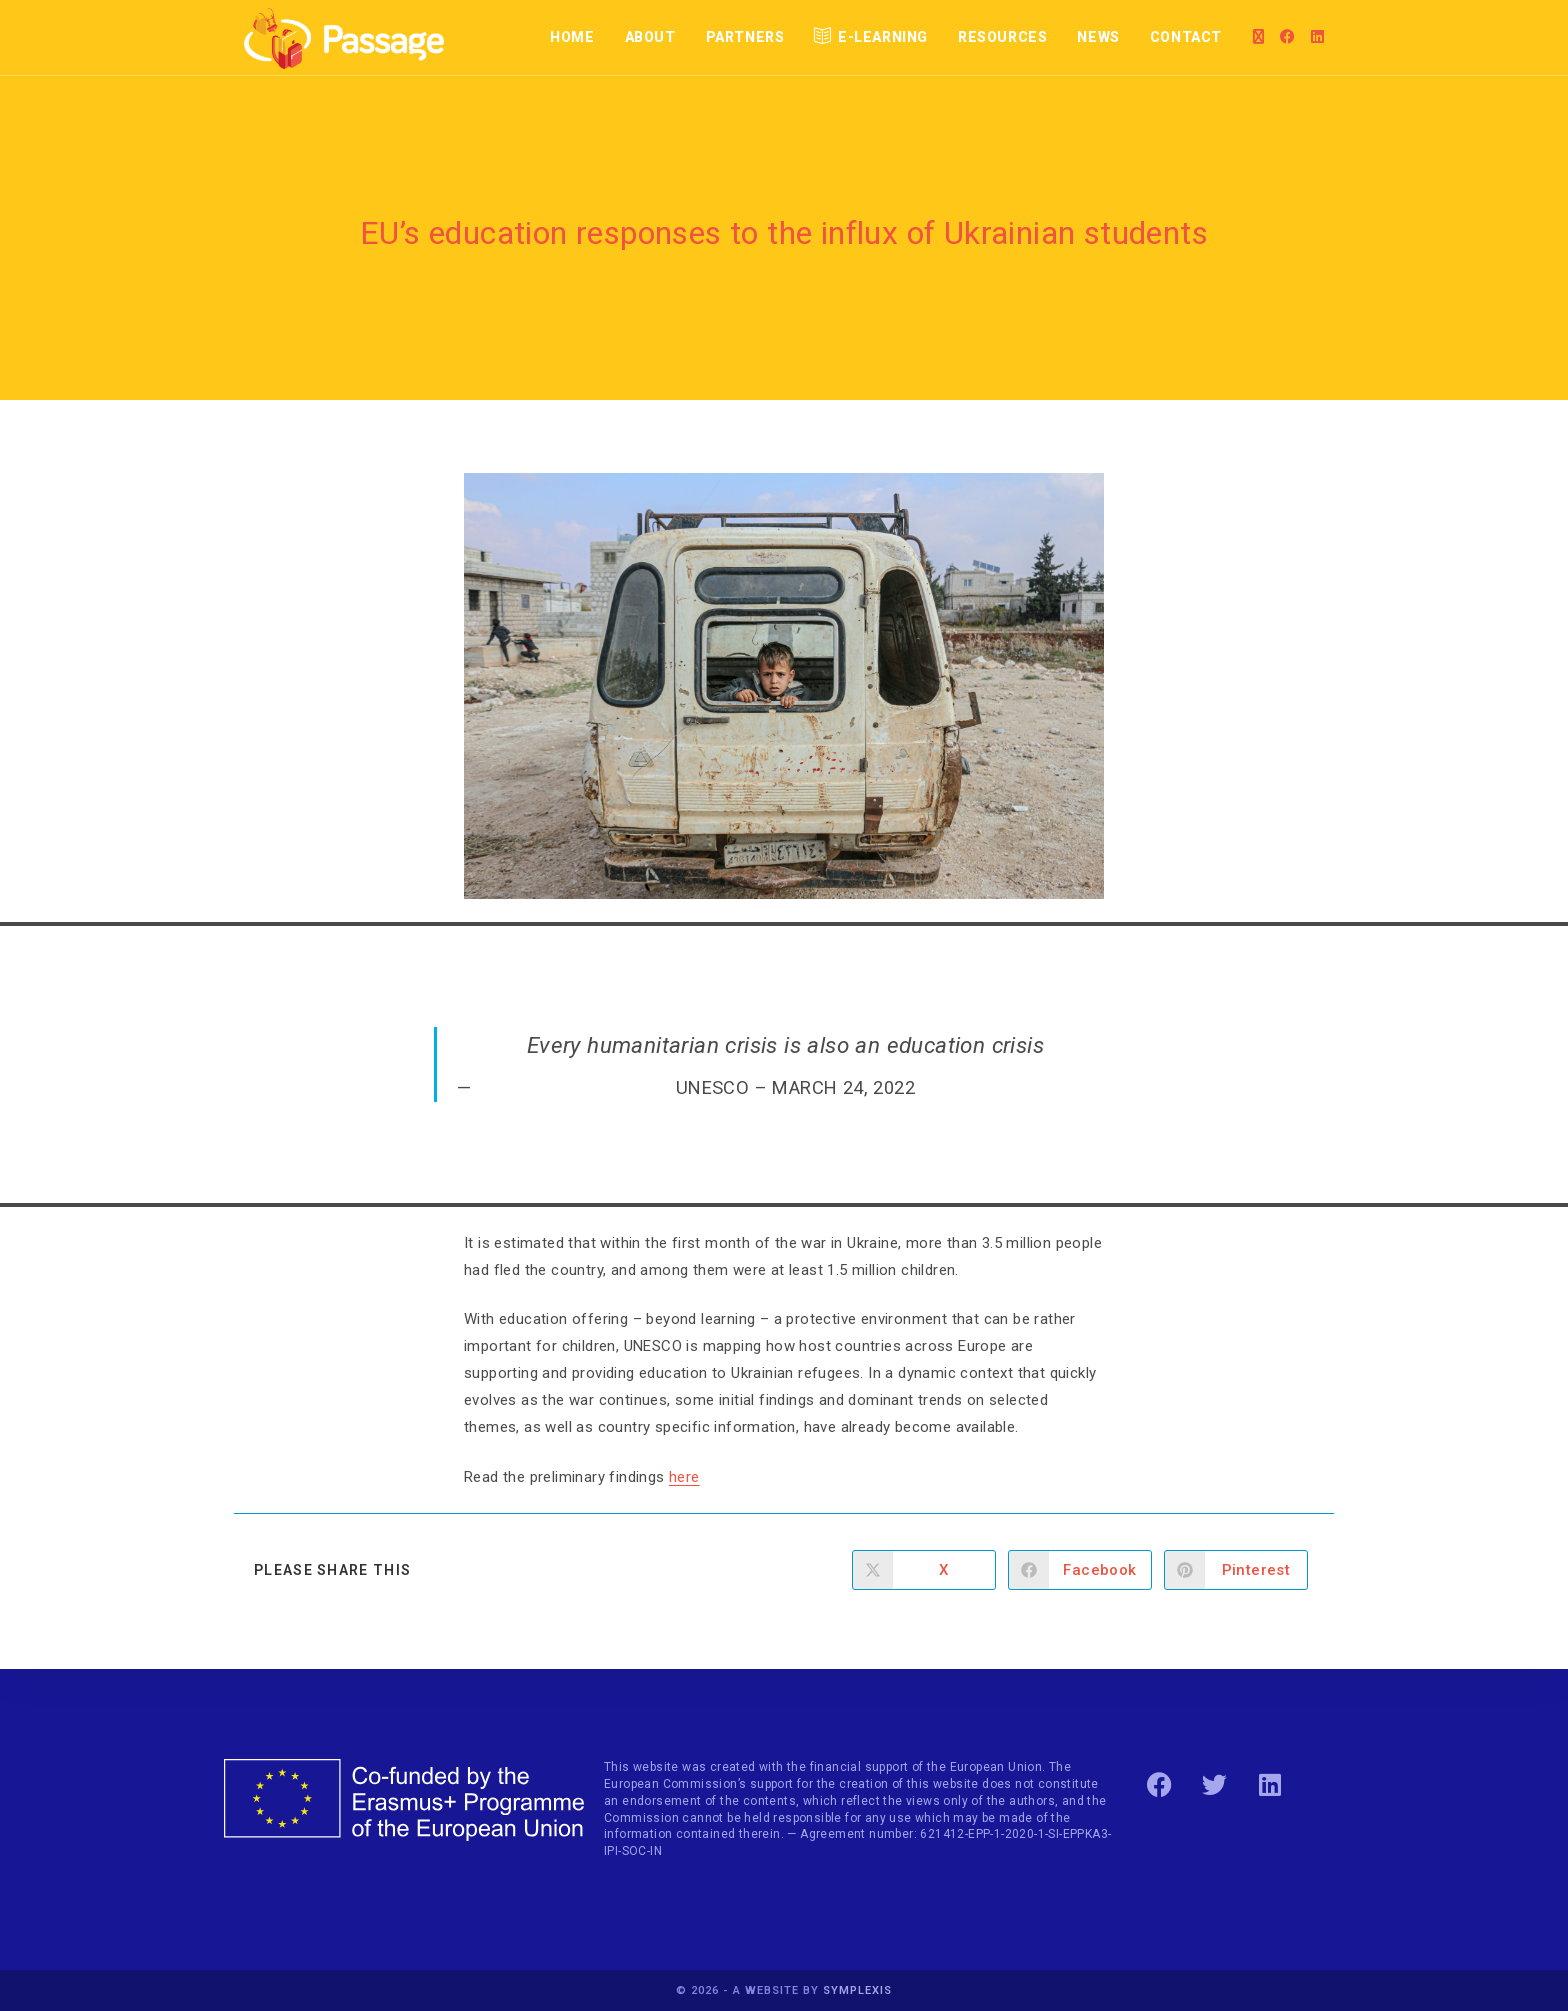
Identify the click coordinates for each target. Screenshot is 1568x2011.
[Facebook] (1287, 37)
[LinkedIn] (1317, 37)
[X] (1258, 37)
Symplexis (857, 1990)
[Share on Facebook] (1080, 1570)
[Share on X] (924, 1570)
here (684, 1477)
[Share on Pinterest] (1236, 1570)
